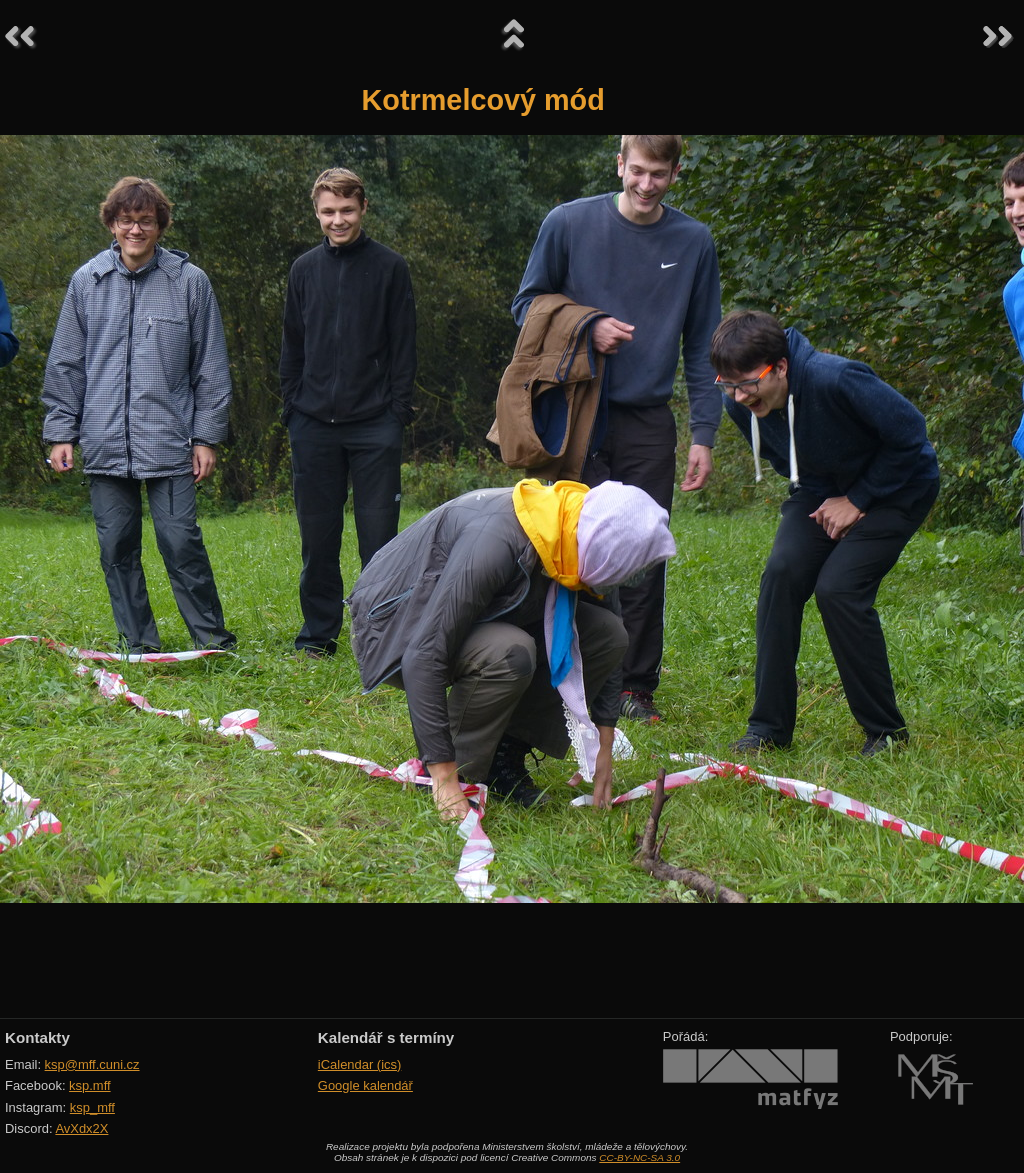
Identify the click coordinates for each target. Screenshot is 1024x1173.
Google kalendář (365, 1085)
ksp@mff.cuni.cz (92, 1064)
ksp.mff (90, 1085)
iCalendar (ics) (360, 1064)
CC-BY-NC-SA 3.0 (639, 1157)
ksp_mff (92, 1107)
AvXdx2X (81, 1128)
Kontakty (37, 1037)
